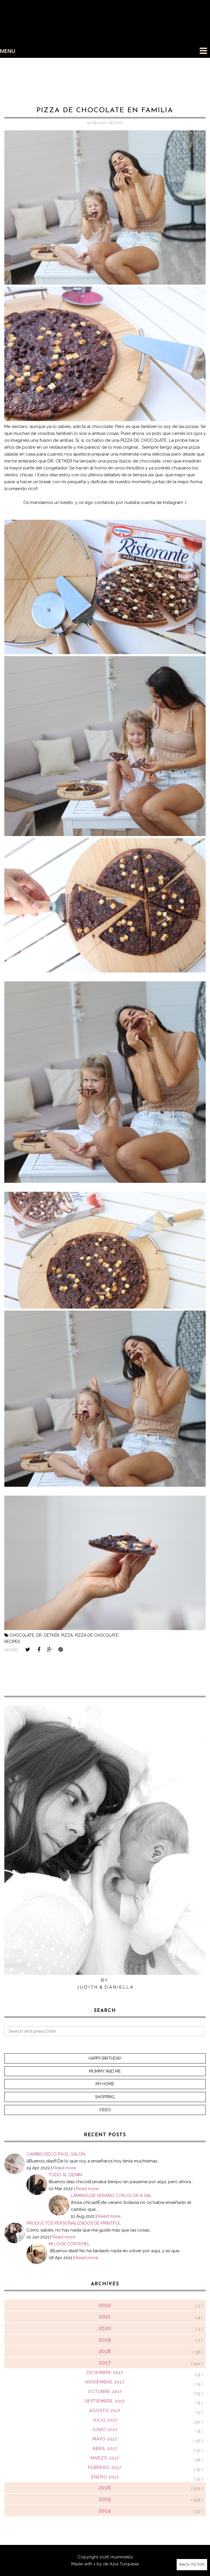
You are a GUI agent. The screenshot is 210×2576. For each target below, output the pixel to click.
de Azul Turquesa (121, 2564)
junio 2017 (105, 2429)
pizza (67, 1635)
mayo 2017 (105, 2439)
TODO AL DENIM (65, 2174)
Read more (64, 2168)
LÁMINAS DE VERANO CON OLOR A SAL (111, 2195)
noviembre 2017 (104, 2382)
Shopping (105, 2097)
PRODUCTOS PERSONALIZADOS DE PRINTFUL (73, 2223)
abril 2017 (105, 2448)
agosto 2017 (105, 2410)
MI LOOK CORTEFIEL (69, 2243)
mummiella (121, 2557)
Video (105, 2109)
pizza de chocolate (96, 1635)
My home (105, 2084)
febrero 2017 (104, 2467)
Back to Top (192, 2564)
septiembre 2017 (105, 2401)
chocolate (22, 1635)
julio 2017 (105, 2420)
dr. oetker (47, 1635)
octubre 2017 (105, 2391)
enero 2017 (105, 2477)
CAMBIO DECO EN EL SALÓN (55, 2154)
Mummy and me (105, 2071)
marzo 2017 (105, 2458)
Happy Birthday (105, 2058)
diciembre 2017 (105, 2372)
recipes (12, 1641)
